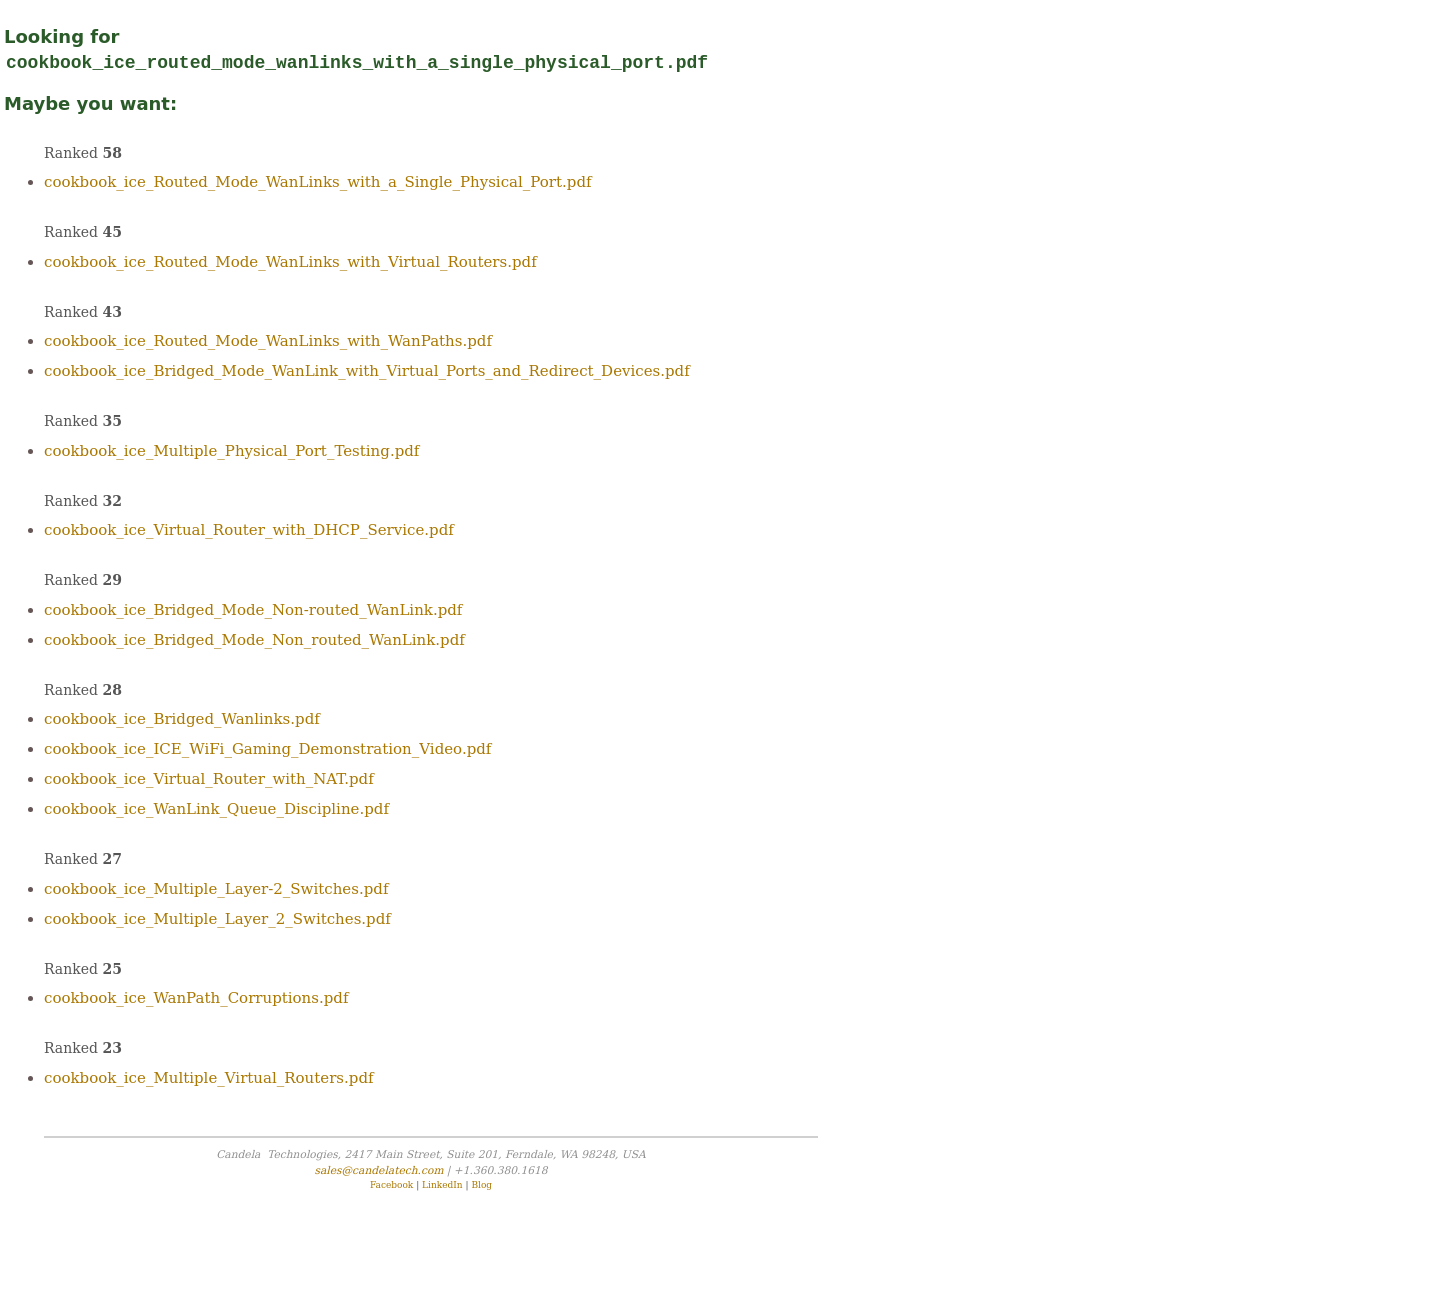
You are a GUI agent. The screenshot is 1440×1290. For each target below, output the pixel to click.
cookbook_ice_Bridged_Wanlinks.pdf (182, 719)
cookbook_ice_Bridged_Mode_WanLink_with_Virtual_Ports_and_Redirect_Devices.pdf (367, 371)
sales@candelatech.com (378, 1170)
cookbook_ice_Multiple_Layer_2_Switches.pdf (217, 919)
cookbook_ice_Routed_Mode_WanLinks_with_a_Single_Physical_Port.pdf (318, 182)
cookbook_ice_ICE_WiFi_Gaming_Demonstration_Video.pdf (267, 749)
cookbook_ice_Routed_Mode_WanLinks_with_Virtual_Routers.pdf (290, 262)
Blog (481, 1185)
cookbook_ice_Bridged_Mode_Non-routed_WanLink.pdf (253, 610)
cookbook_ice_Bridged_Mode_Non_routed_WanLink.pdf (254, 640)
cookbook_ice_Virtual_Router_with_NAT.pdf (209, 779)
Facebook (391, 1185)
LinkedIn (442, 1185)
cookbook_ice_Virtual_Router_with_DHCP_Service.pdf (249, 530)
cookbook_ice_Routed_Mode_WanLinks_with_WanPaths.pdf (268, 341)
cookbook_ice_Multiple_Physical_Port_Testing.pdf (231, 451)
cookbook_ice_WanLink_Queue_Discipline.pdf (216, 809)
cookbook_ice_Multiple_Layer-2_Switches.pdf (216, 889)
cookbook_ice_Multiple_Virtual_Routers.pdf (209, 1078)
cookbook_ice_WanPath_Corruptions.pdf (196, 998)
